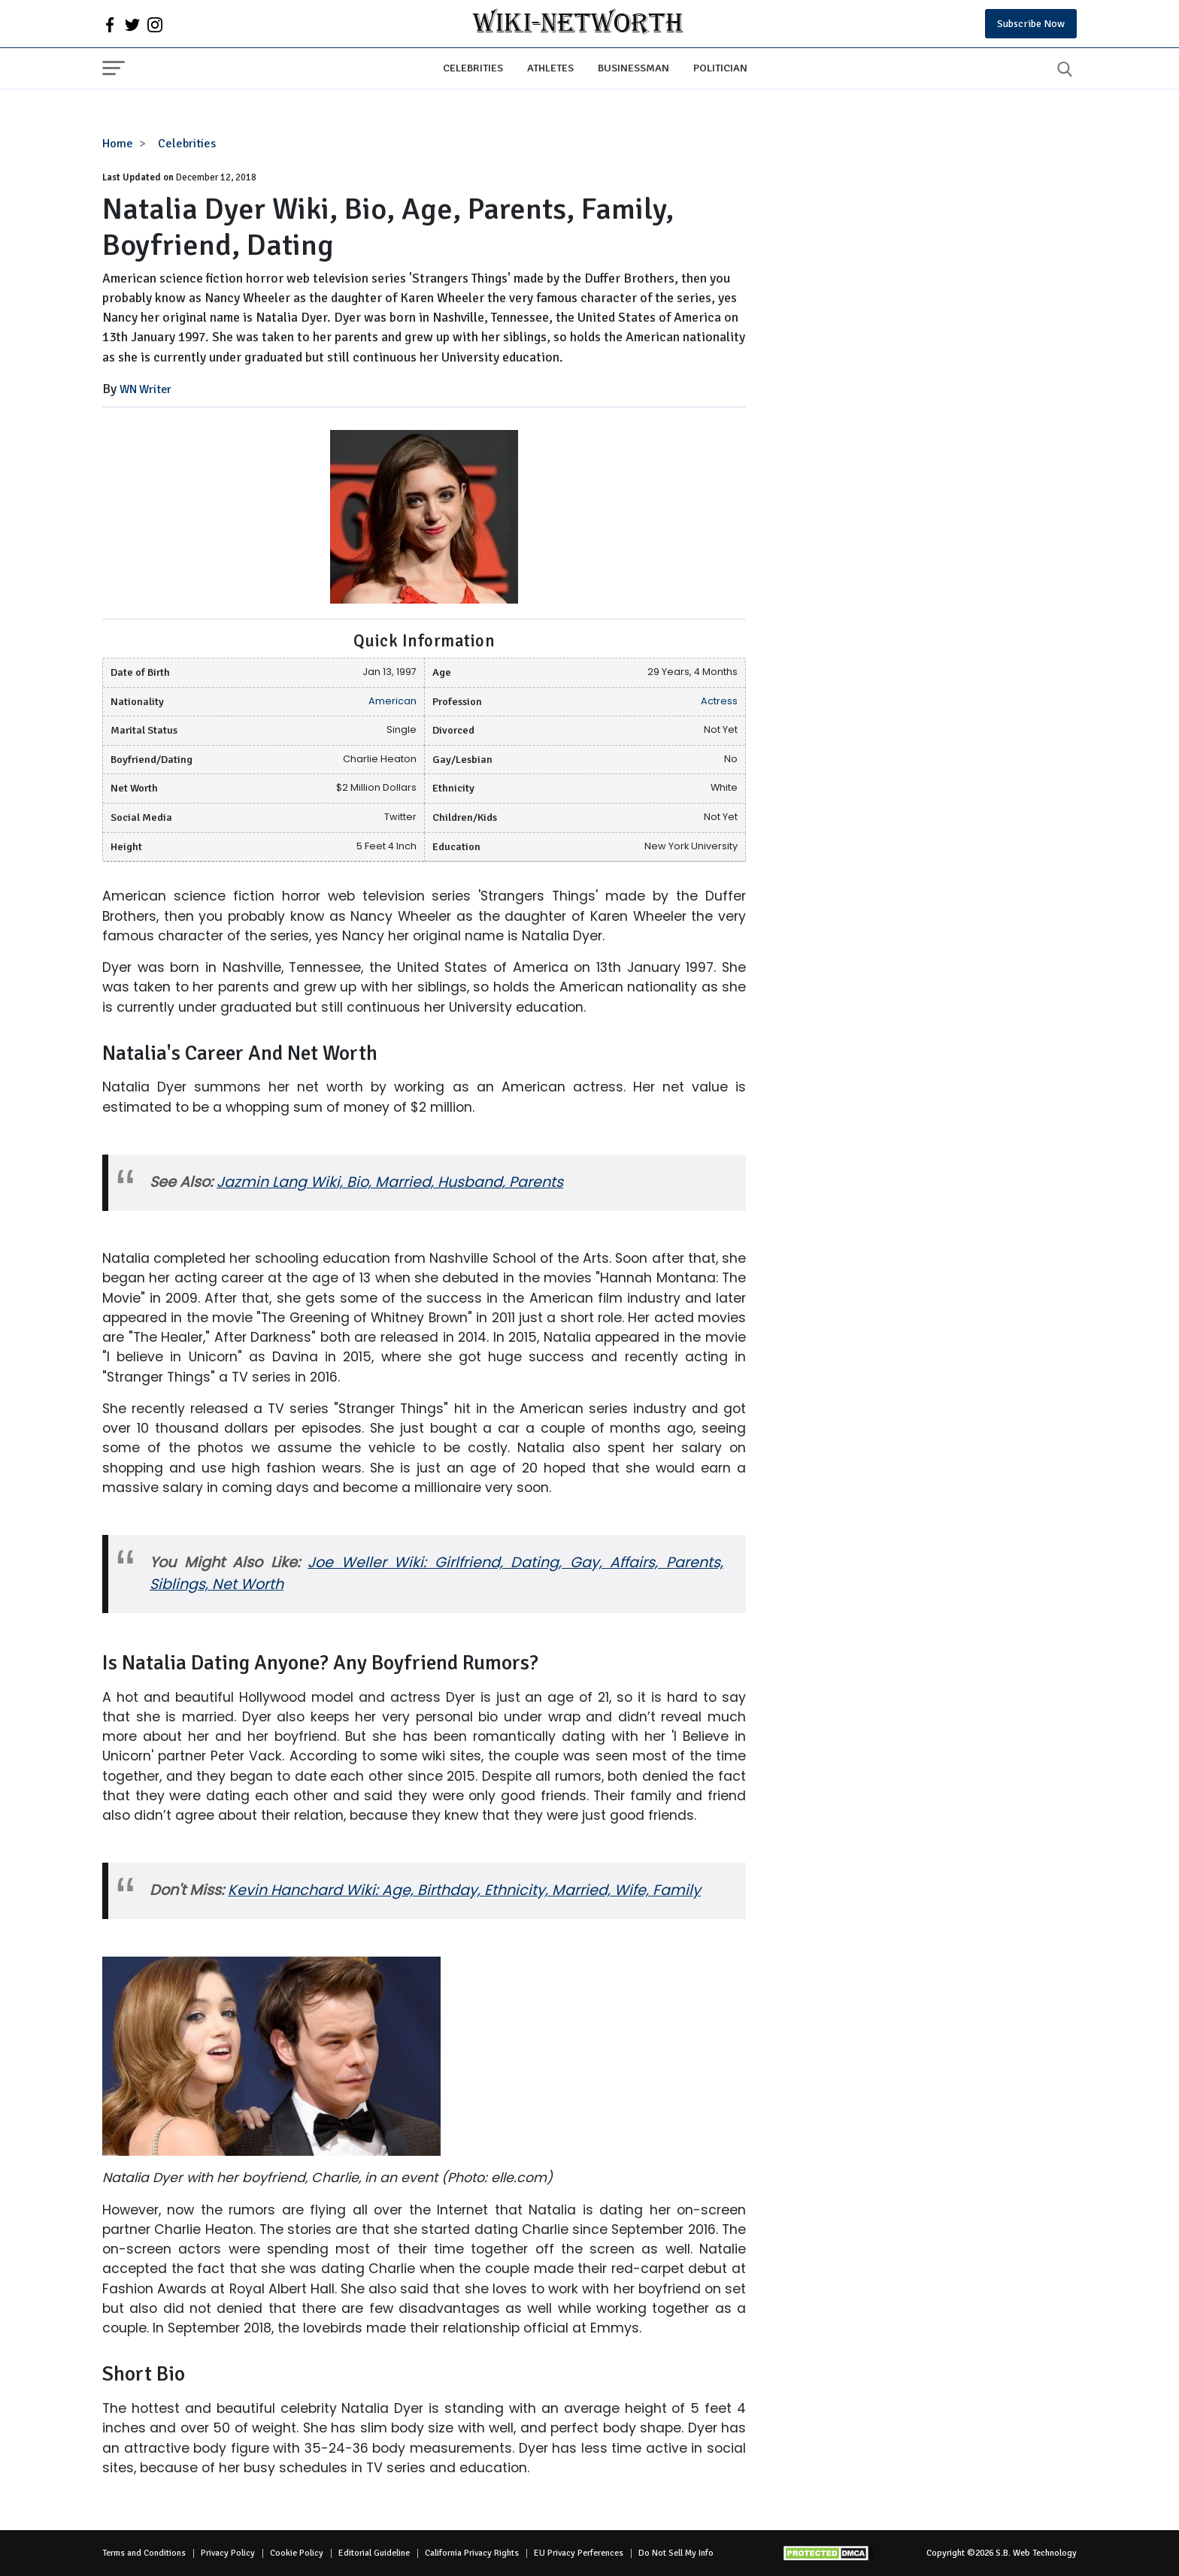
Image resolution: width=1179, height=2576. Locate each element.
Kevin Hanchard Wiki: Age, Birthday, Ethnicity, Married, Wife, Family (464, 1890)
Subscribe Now (1031, 23)
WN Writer (145, 389)
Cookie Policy (296, 2553)
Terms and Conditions (144, 2553)
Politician (720, 67)
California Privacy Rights (472, 2553)
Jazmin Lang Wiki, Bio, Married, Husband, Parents (390, 1182)
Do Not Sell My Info (676, 2553)
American (392, 701)
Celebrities (473, 67)
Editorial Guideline (374, 2553)
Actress (719, 701)
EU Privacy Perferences (578, 2553)
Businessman (633, 67)
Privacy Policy (228, 2553)
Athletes (550, 67)
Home (117, 143)
